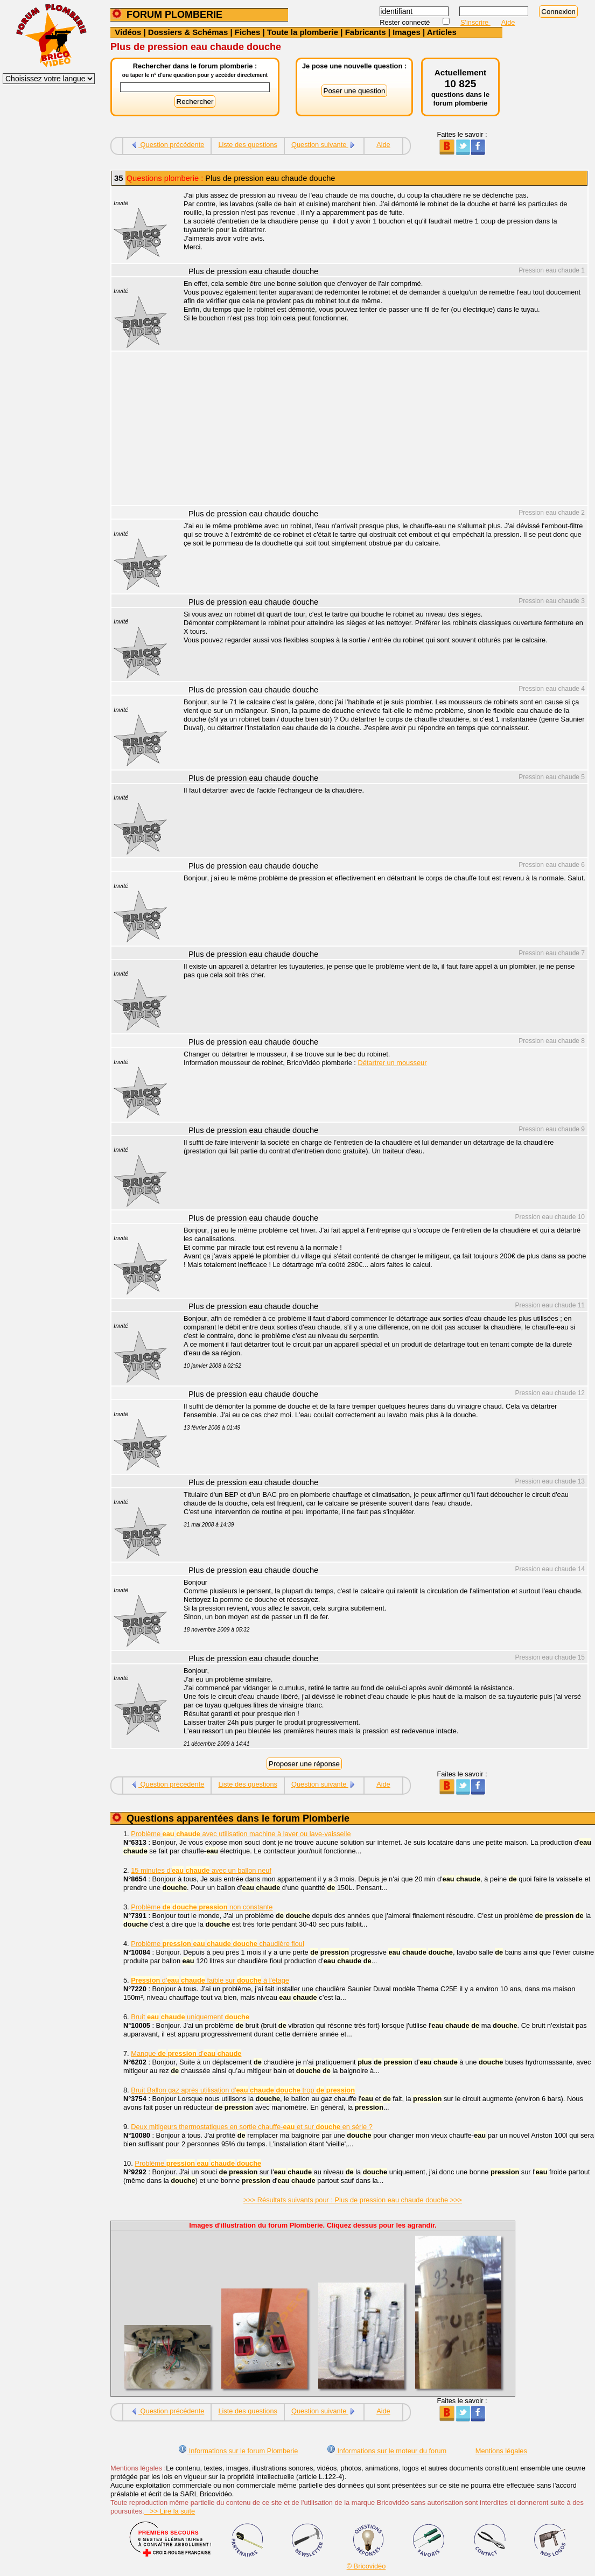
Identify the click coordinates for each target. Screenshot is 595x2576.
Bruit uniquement (190, 2017)
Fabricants (365, 32)
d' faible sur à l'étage (210, 1980)
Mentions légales (501, 2451)
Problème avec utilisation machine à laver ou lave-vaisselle (241, 1834)
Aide (508, 22)
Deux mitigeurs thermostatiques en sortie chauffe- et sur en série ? (252, 2127)
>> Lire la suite (169, 2511)
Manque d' (186, 2053)
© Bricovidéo (366, 2566)
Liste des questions (247, 145)
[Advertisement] (380, 429)
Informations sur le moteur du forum (386, 2451)
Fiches (248, 32)
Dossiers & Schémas (188, 32)
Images (407, 32)
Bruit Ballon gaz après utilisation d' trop (243, 2090)
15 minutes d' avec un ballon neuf (201, 1870)
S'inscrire (475, 22)
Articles (442, 32)
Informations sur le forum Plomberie (238, 2451)
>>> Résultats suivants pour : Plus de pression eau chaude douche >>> (352, 2200)
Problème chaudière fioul (217, 1944)
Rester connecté (406, 22)
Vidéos (128, 32)
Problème (198, 2163)
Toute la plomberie (302, 32)
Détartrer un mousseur (392, 1063)
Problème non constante (201, 1907)
